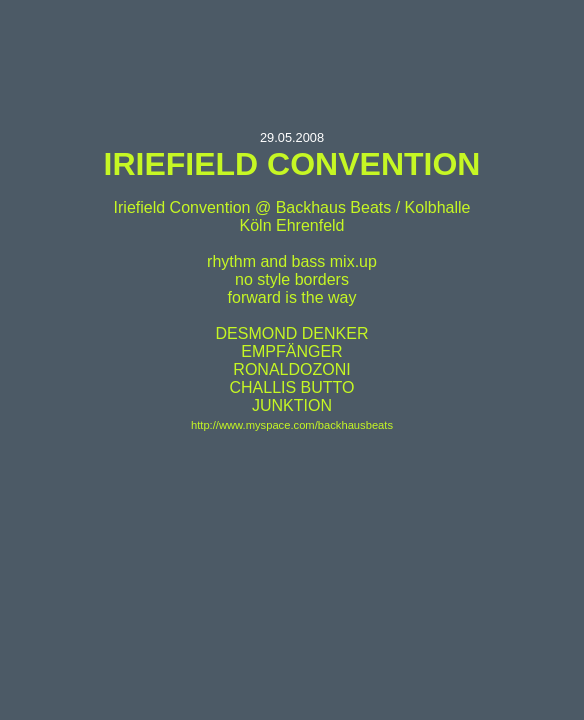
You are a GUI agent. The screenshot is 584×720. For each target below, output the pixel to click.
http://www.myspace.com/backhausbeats (292, 425)
